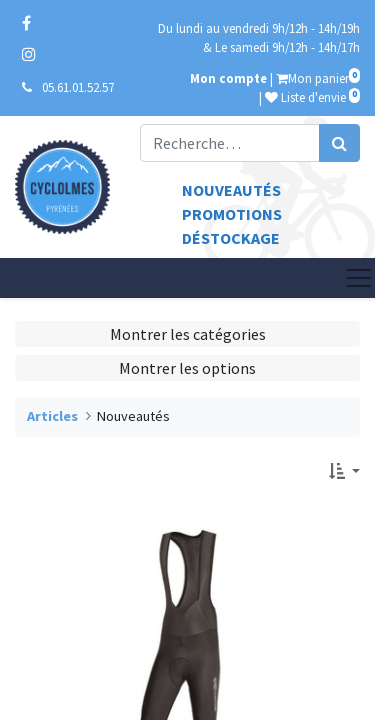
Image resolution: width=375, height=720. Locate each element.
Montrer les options (187, 368)
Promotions (232, 214)
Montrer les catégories (188, 334)
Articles (52, 416)
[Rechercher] (339, 143)
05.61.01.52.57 (78, 87)
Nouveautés (231, 190)
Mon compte (228, 78)
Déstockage (231, 238)
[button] (344, 471)
